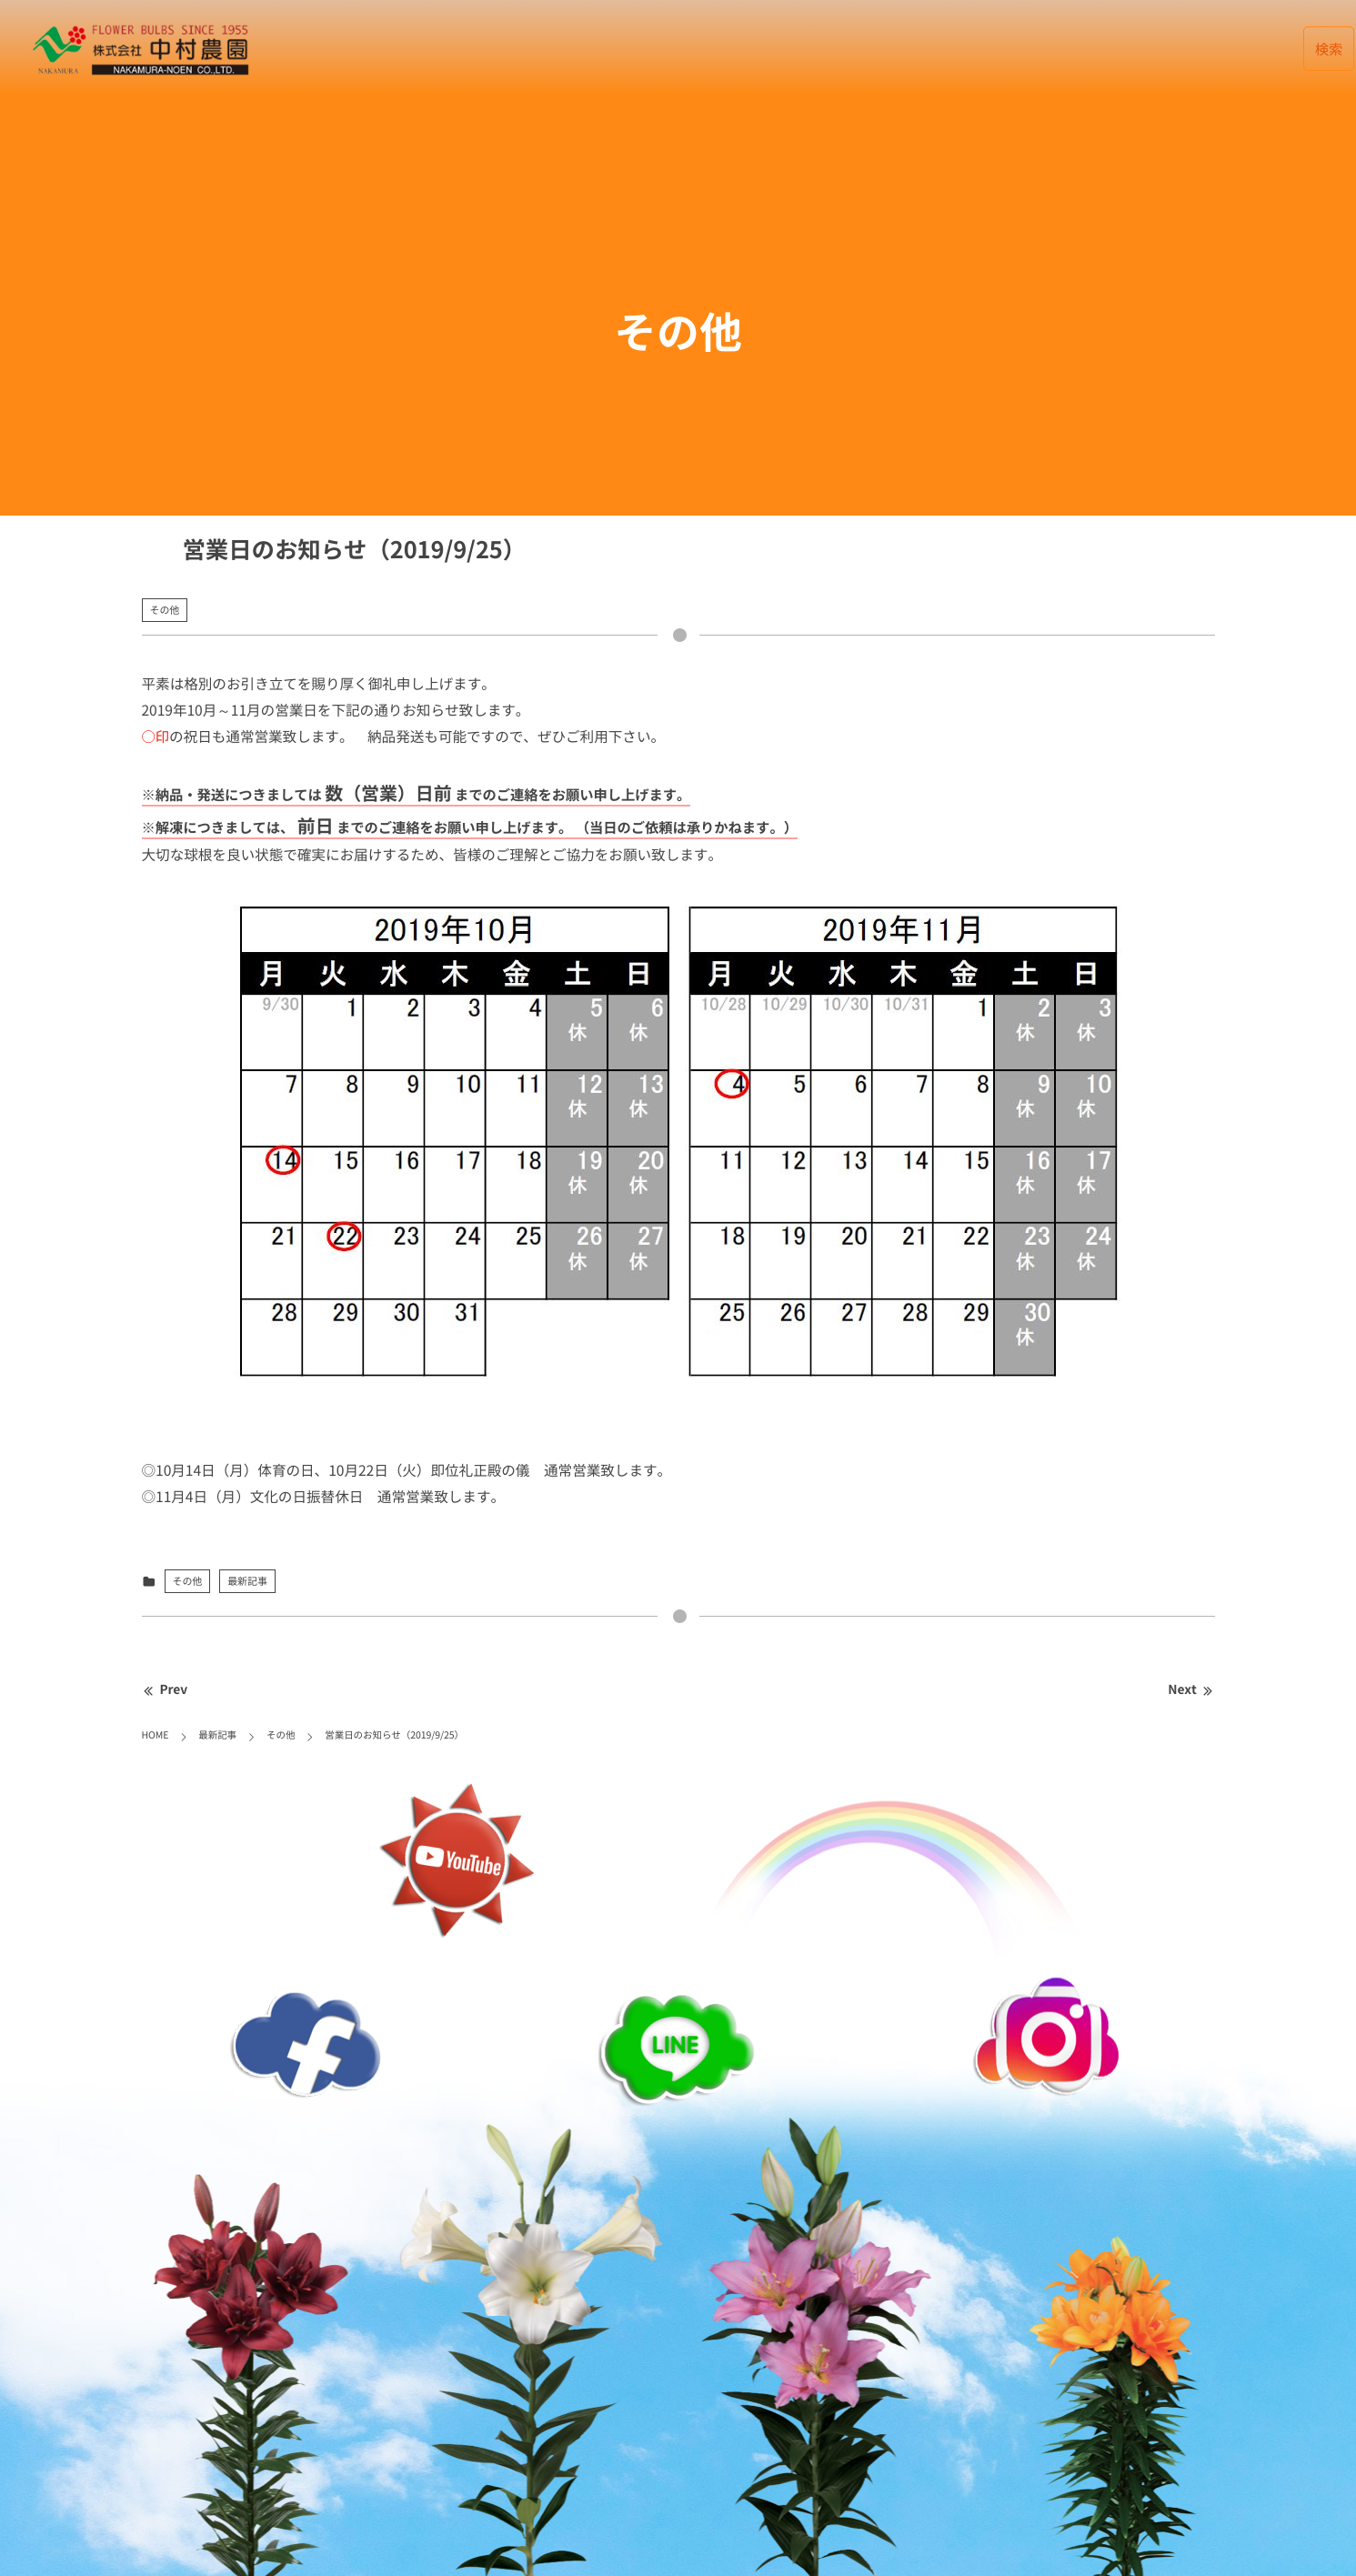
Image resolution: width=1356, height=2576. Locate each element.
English (1248, 48)
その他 (165, 609)
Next (1191, 1689)
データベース (856, 48)
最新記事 (755, 48)
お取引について (1065, 48)
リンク (1165, 48)
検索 (1329, 48)
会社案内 (956, 48)
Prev (165, 1689)
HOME (675, 48)
